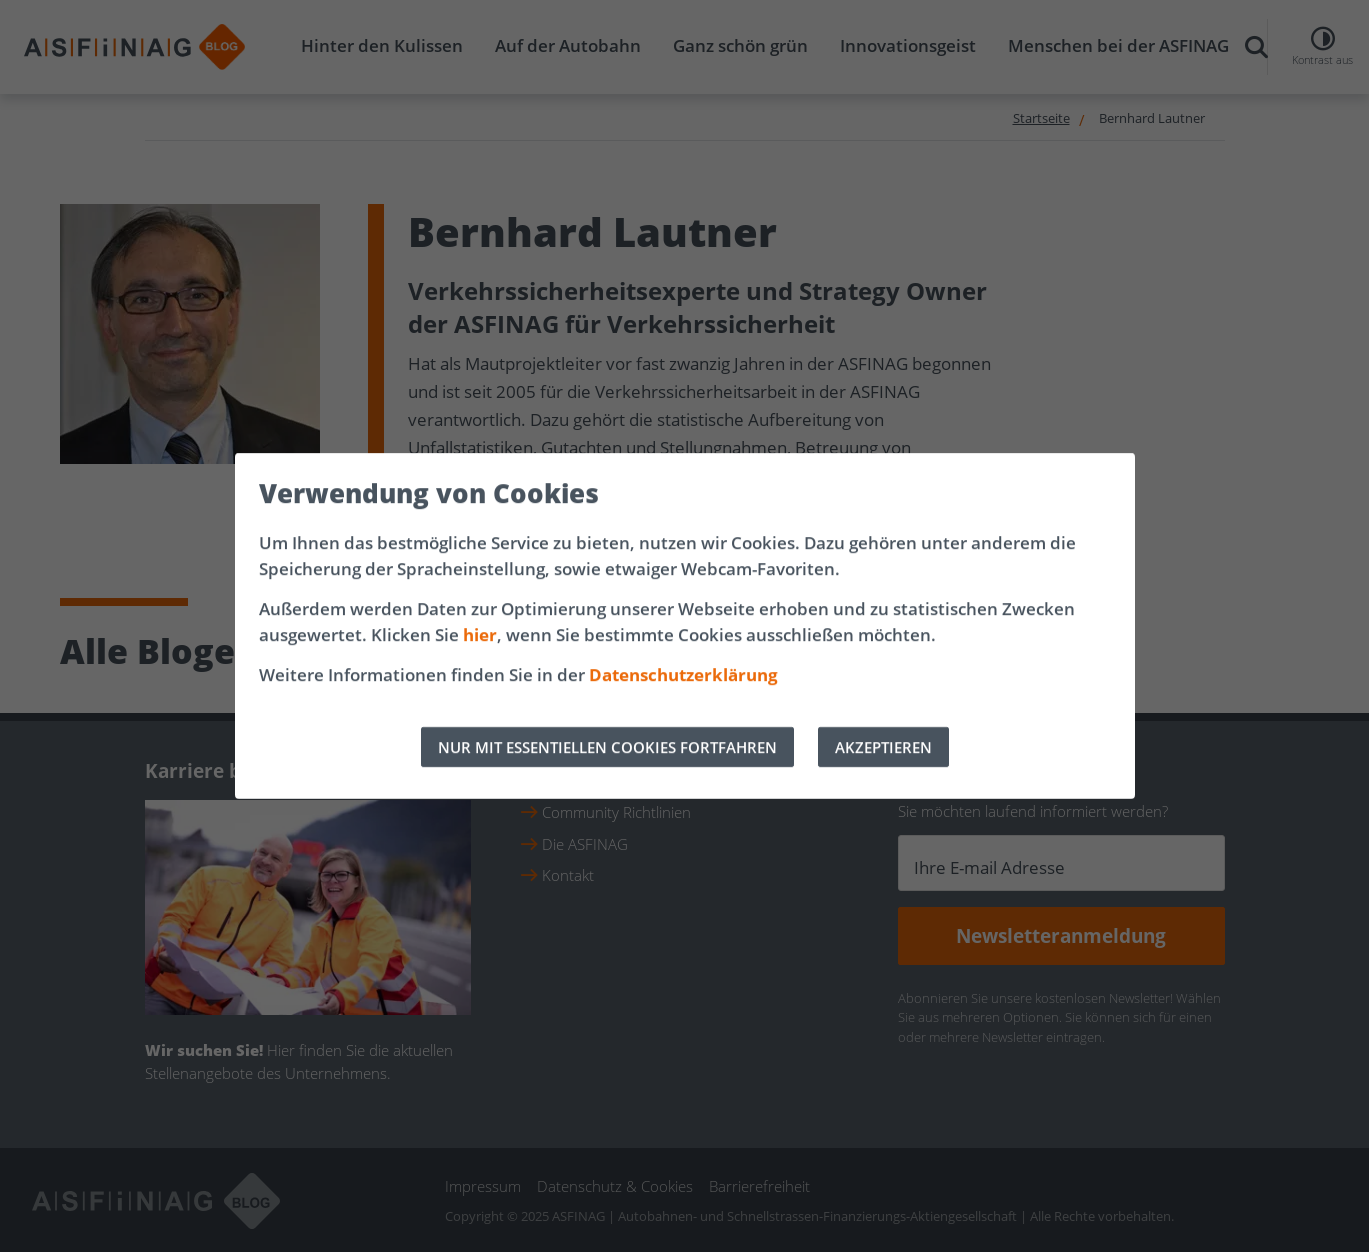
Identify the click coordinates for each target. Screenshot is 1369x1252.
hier (480, 634)
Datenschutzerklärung (683, 674)
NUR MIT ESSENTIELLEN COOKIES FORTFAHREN (607, 747)
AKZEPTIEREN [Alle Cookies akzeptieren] (883, 747)
